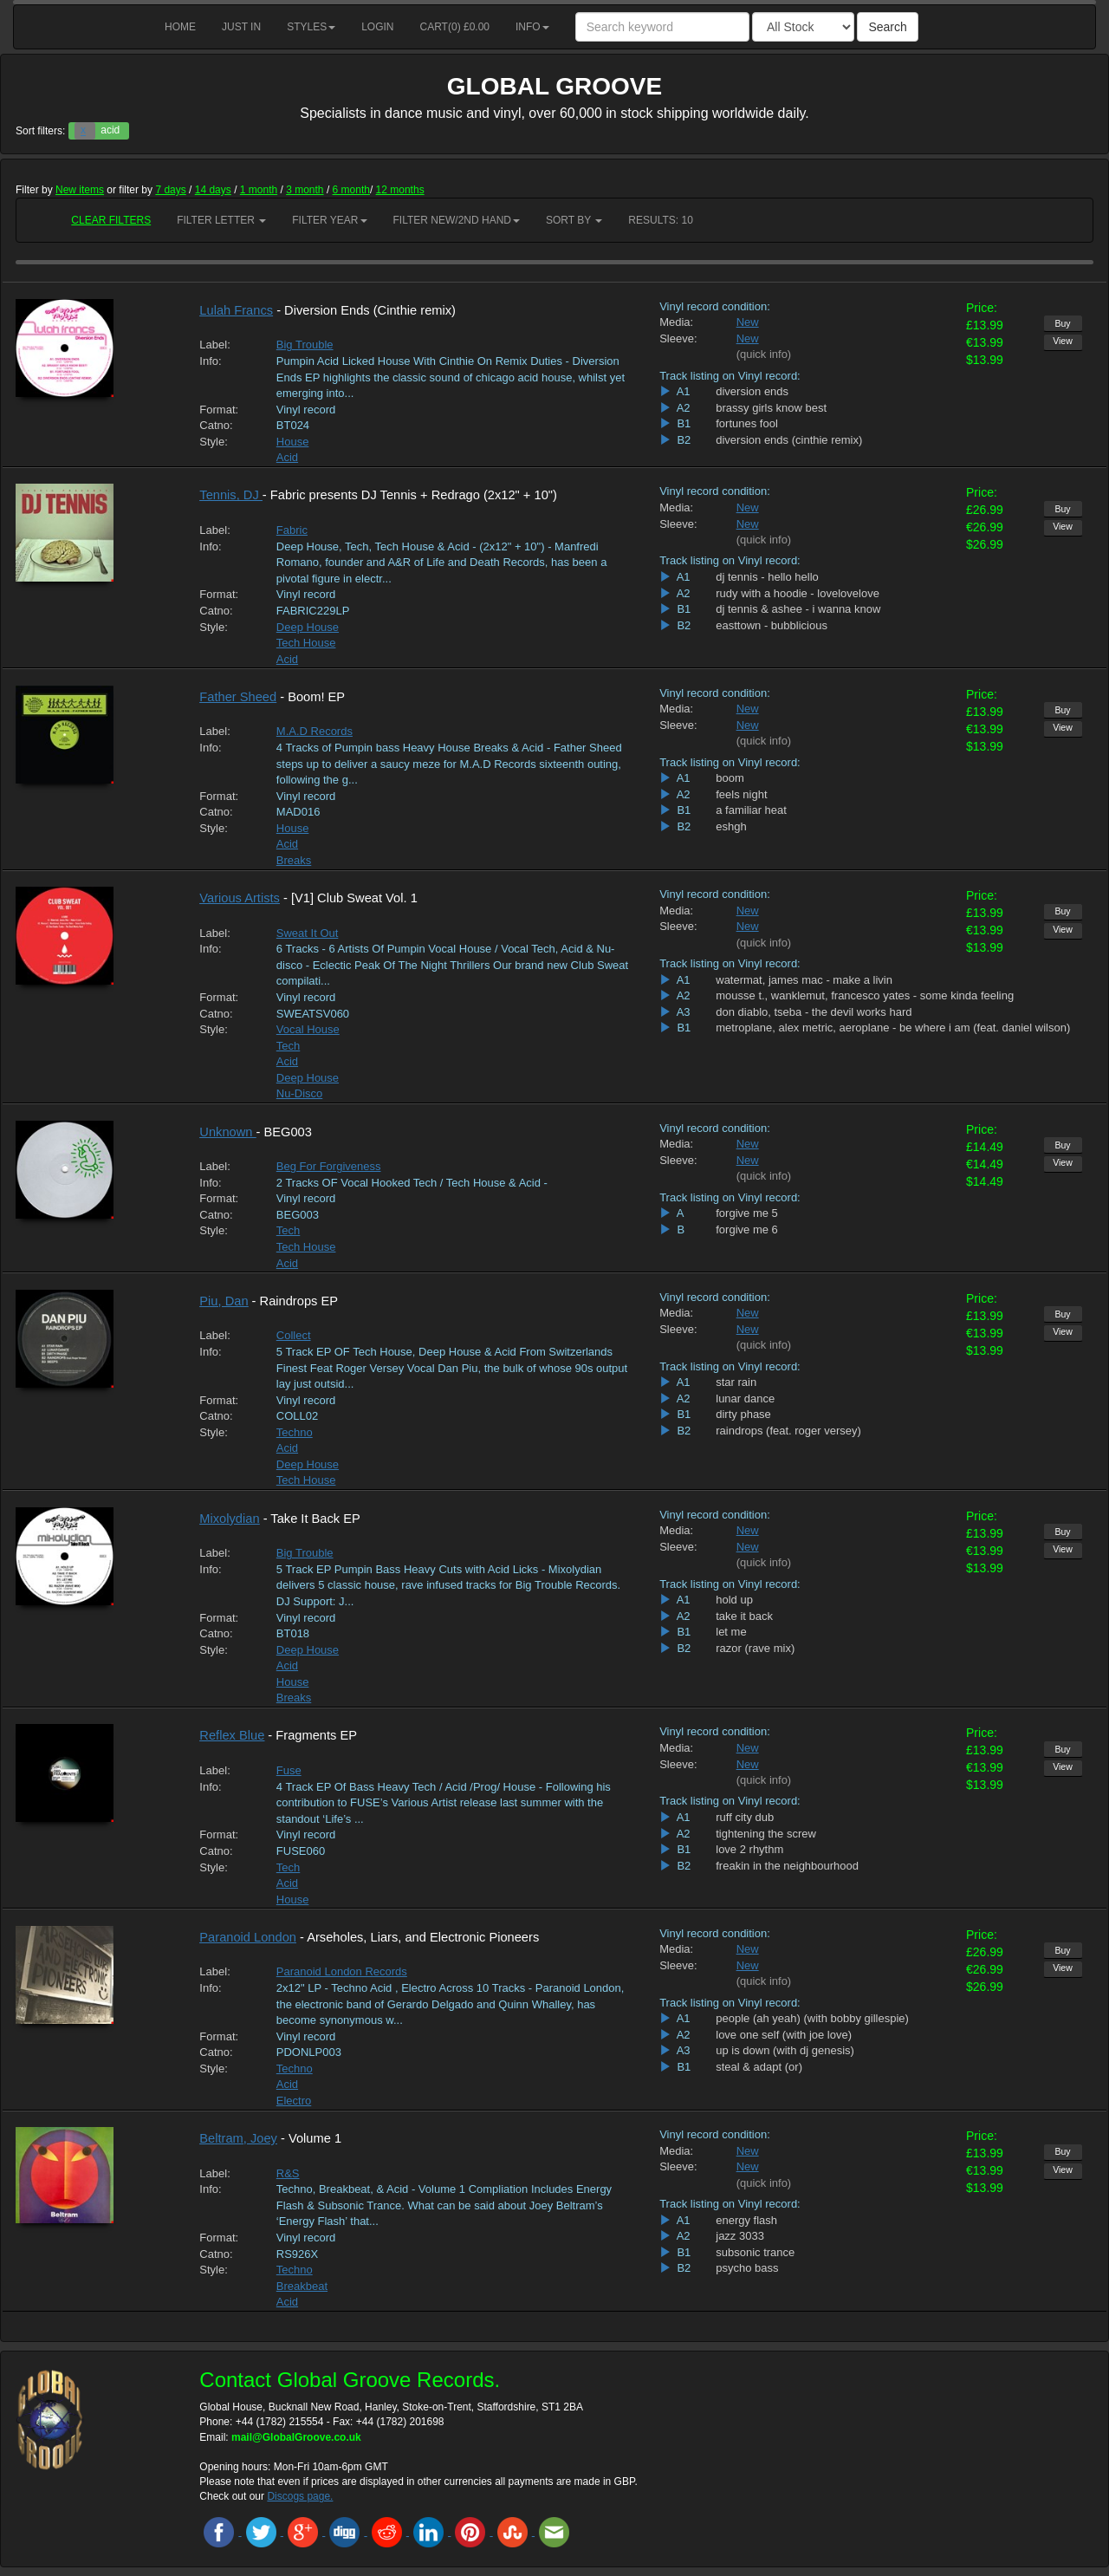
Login (377, 27)
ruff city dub (745, 1817)
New (747, 322)
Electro (293, 2100)
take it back (744, 1616)
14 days (213, 190)
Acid (287, 457)
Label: (214, 344)
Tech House (306, 642)
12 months (400, 190)
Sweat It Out (307, 933)
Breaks (293, 860)
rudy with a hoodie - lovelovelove (797, 593)
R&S (288, 2173)
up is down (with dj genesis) (785, 2050)
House (292, 441)
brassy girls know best (771, 407)
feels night (741, 794)
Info (532, 27)
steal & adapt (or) (759, 2066)
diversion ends (752, 391)
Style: (213, 441)
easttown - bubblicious (771, 625)
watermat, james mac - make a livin (804, 979)
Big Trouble (305, 344)
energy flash (746, 2220)
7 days (170, 190)
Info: (210, 361)
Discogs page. (300, 2496)
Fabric (292, 530)
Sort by (574, 220)
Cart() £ (455, 27)
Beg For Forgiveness (328, 1166)
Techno (294, 1432)
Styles (311, 27)
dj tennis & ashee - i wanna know (798, 608)
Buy (1062, 323)
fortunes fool (747, 423)
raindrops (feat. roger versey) (788, 1430)
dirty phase (743, 1414)
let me (731, 1631)
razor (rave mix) (755, 1648)
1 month (258, 190)
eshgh (731, 826)
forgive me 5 (747, 1213)
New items (79, 190)
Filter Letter (221, 220)
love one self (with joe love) (784, 2034)
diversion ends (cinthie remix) (789, 439)
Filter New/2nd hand (456, 220)
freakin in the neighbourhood (787, 1865)
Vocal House (308, 1029)
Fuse (289, 1770)
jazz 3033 (740, 2235)
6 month (351, 190)
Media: (676, 322)
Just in (241, 27)
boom (730, 777)
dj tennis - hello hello (767, 576)
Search (887, 27)
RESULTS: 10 (660, 220)
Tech (288, 1045)
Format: (218, 409)
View (1063, 340)
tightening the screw (766, 1833)
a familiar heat (751, 809)
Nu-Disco (299, 1093)
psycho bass (747, 2267)
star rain (736, 1382)
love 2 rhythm (749, 1849)
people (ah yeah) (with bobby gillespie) (812, 2018)
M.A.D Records (314, 731)
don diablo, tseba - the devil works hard (813, 1011)
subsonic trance (755, 2252)
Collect (293, 1335)
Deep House (307, 627)
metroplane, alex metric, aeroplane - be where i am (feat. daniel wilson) (893, 1027)
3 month (304, 190)
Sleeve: (678, 338)
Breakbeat (302, 2286)
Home (180, 27)
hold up (734, 1599)
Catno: (215, 425)
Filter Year (329, 220)
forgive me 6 (747, 1229)
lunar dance (745, 1398)
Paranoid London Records (341, 1971)
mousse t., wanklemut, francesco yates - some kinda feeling (865, 995)
